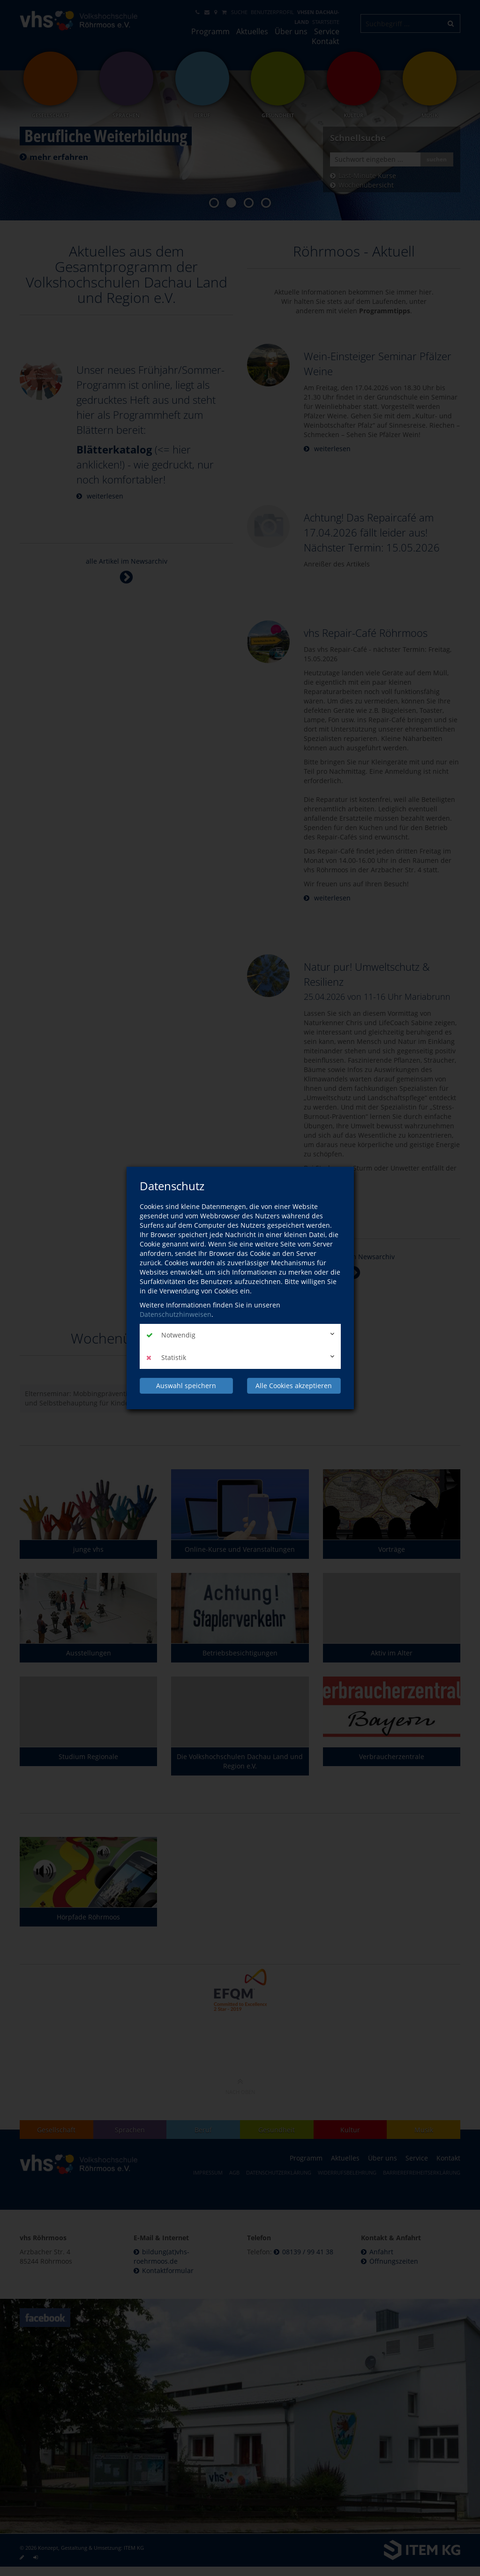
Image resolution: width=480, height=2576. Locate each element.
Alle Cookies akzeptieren (293, 1385)
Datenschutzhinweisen (175, 1314)
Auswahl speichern (186, 1385)
